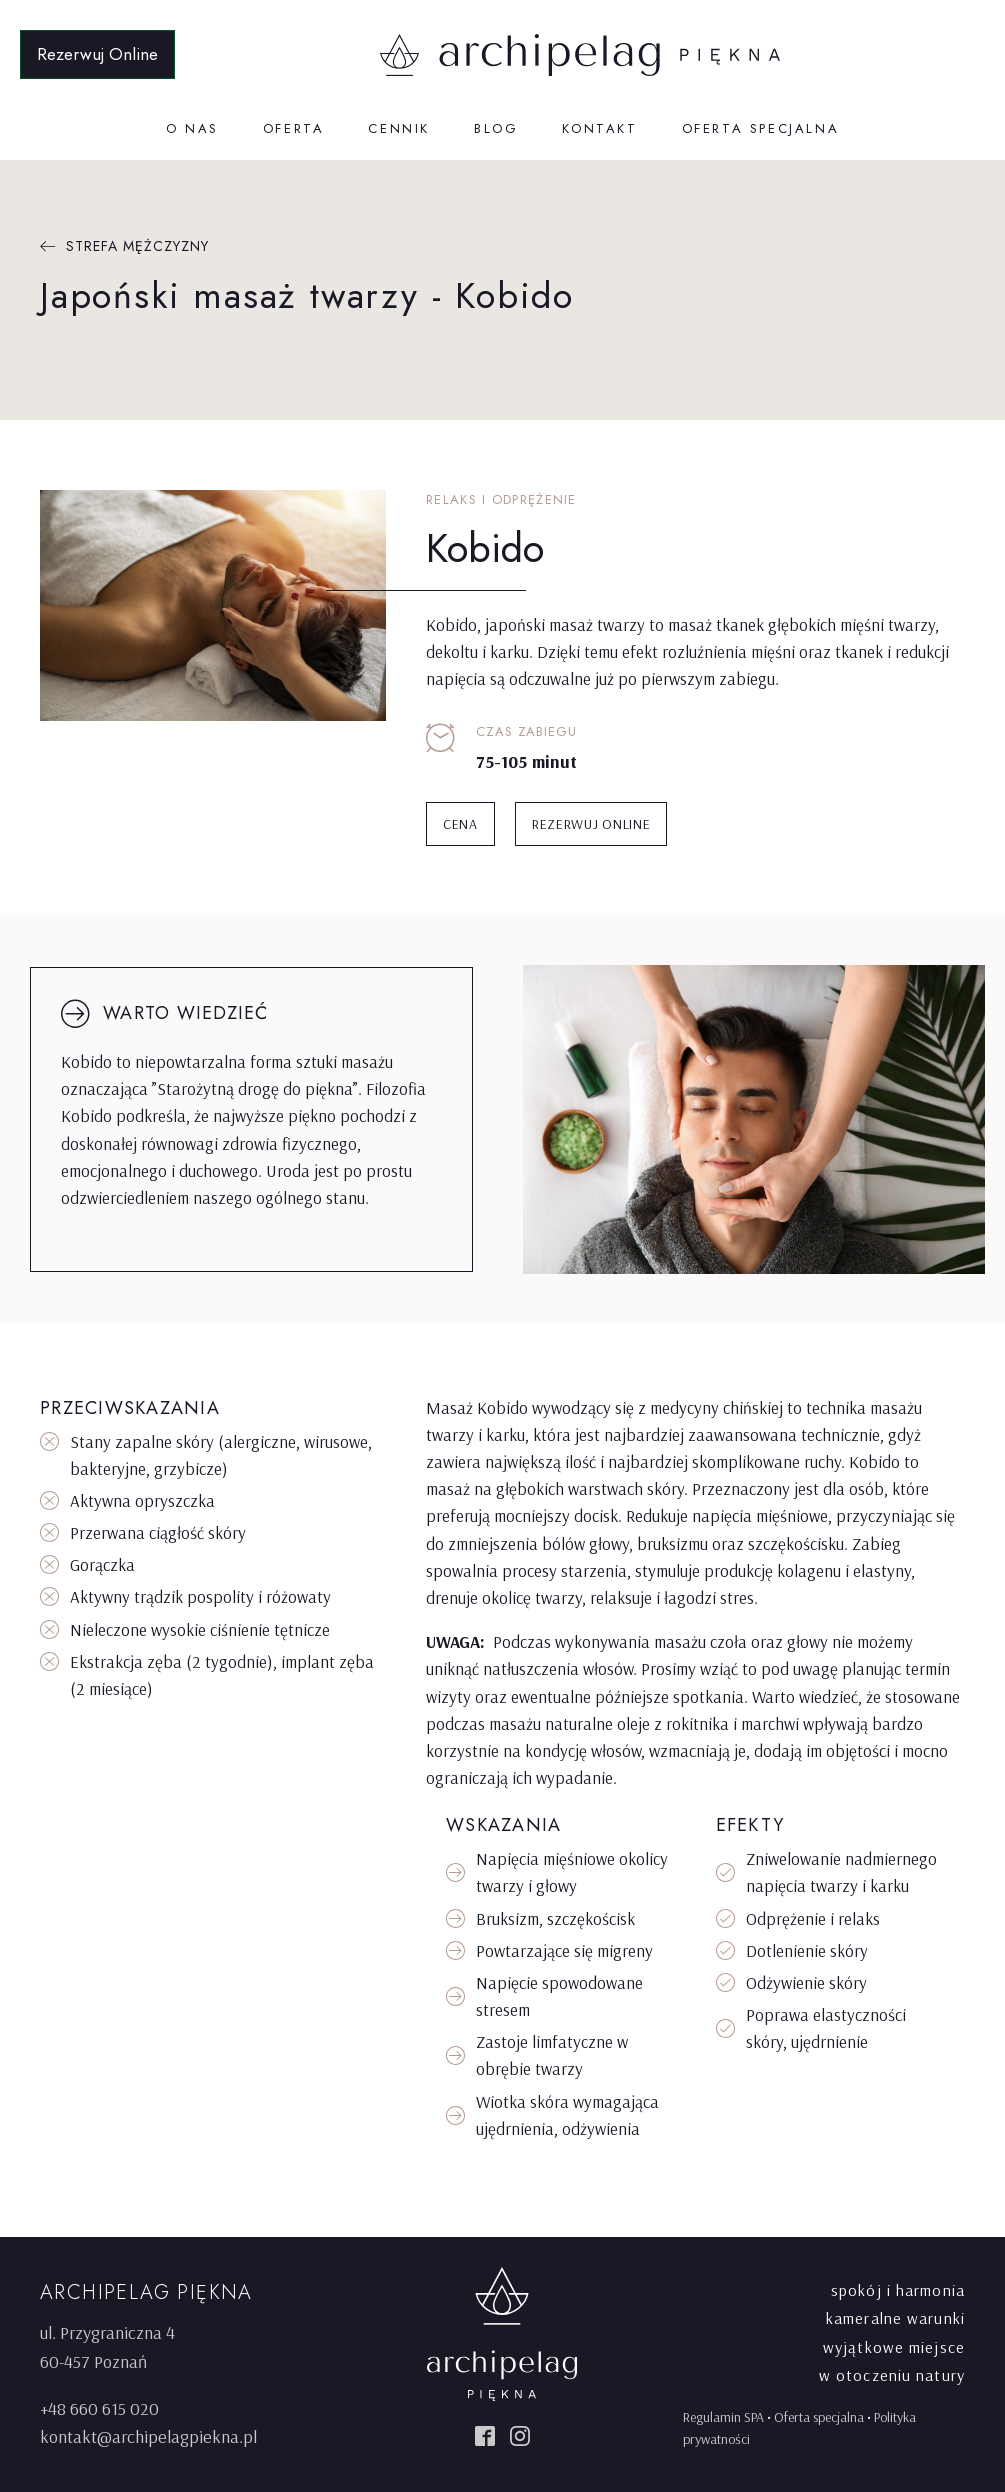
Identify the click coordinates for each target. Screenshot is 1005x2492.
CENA (460, 824)
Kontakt (599, 128)
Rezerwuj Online (97, 54)
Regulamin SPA (723, 2417)
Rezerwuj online (591, 824)
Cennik (399, 128)
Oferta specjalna (761, 128)
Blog (496, 128)
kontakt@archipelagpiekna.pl (148, 2436)
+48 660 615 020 (99, 2408)
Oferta (294, 128)
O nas (192, 128)
